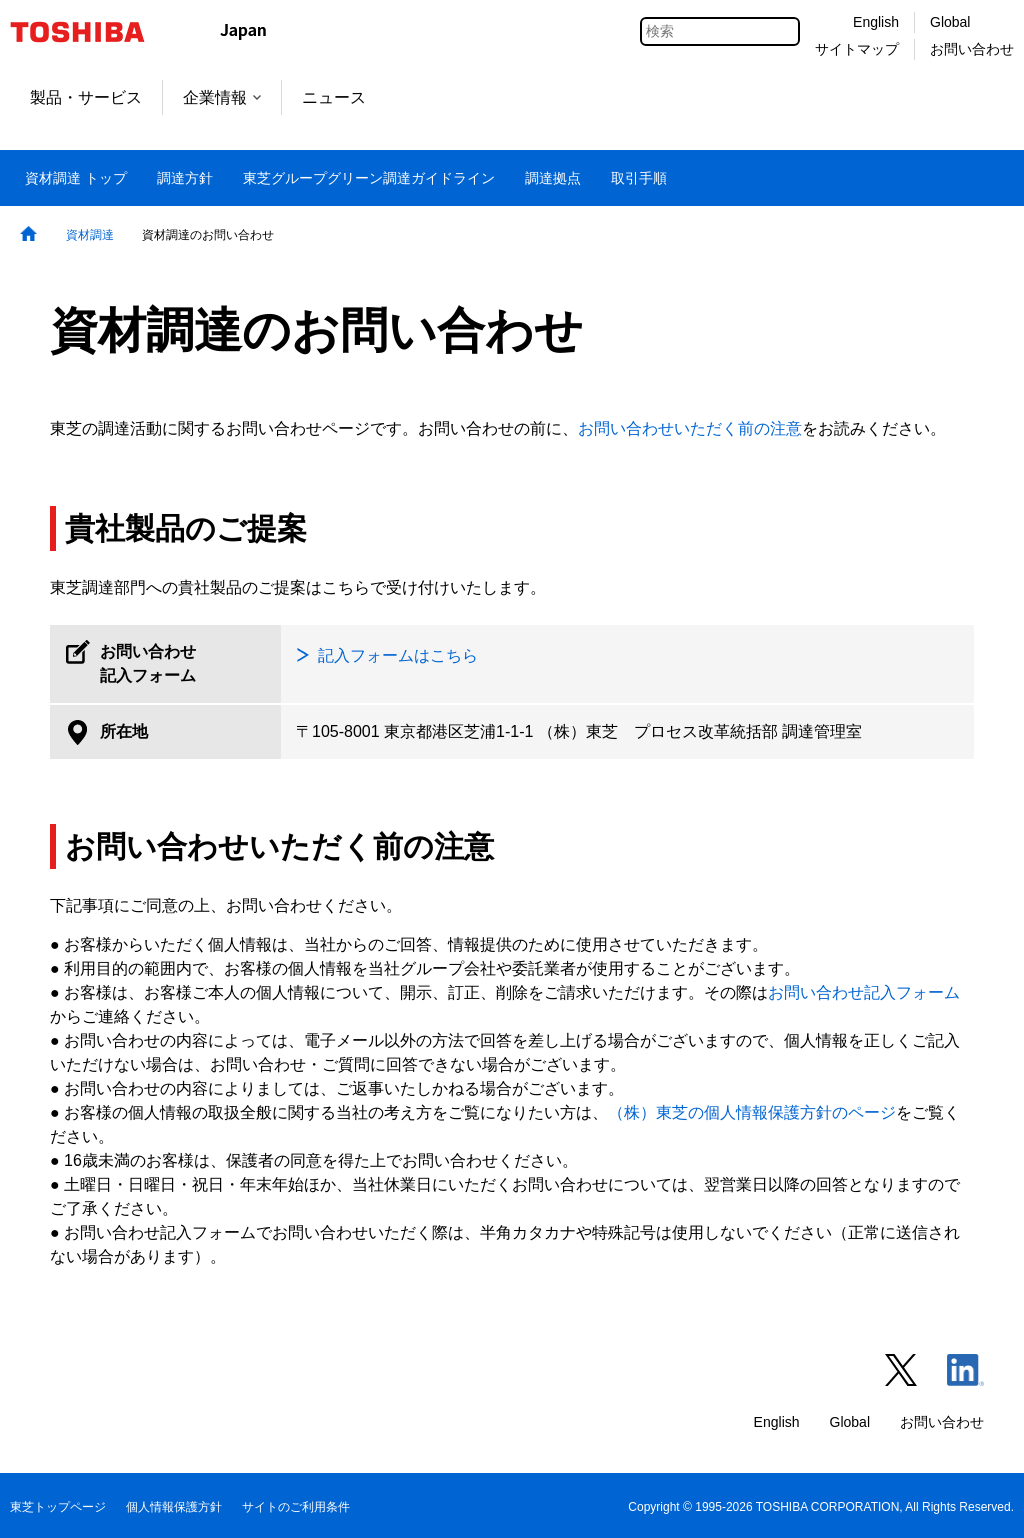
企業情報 (222, 97)
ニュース (334, 97)
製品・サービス (86, 97)
